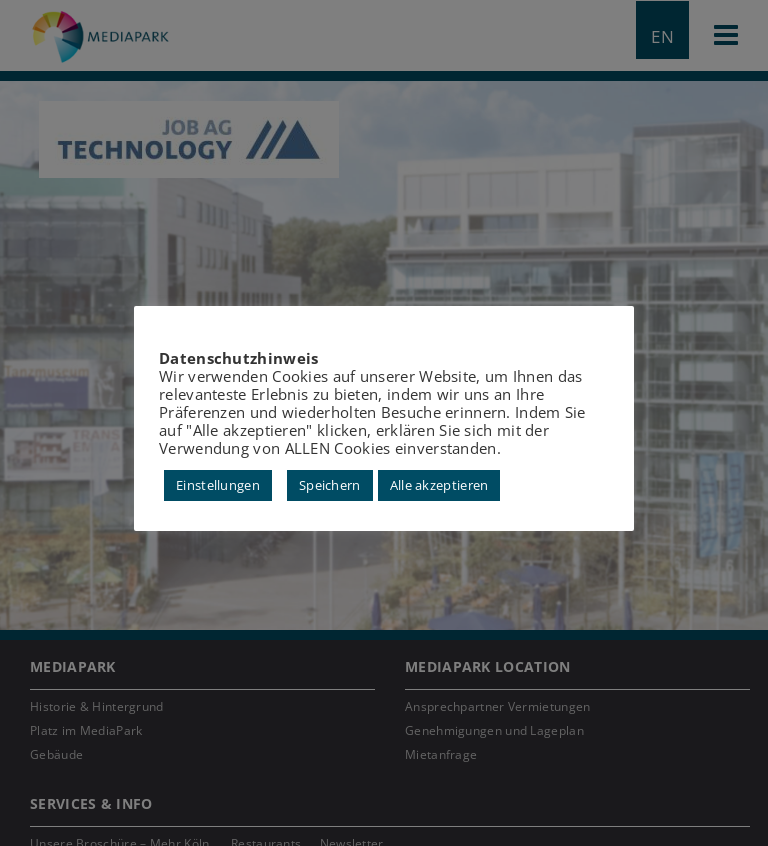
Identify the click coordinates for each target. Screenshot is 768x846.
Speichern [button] (330, 485)
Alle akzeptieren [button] (439, 485)
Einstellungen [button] (218, 485)
